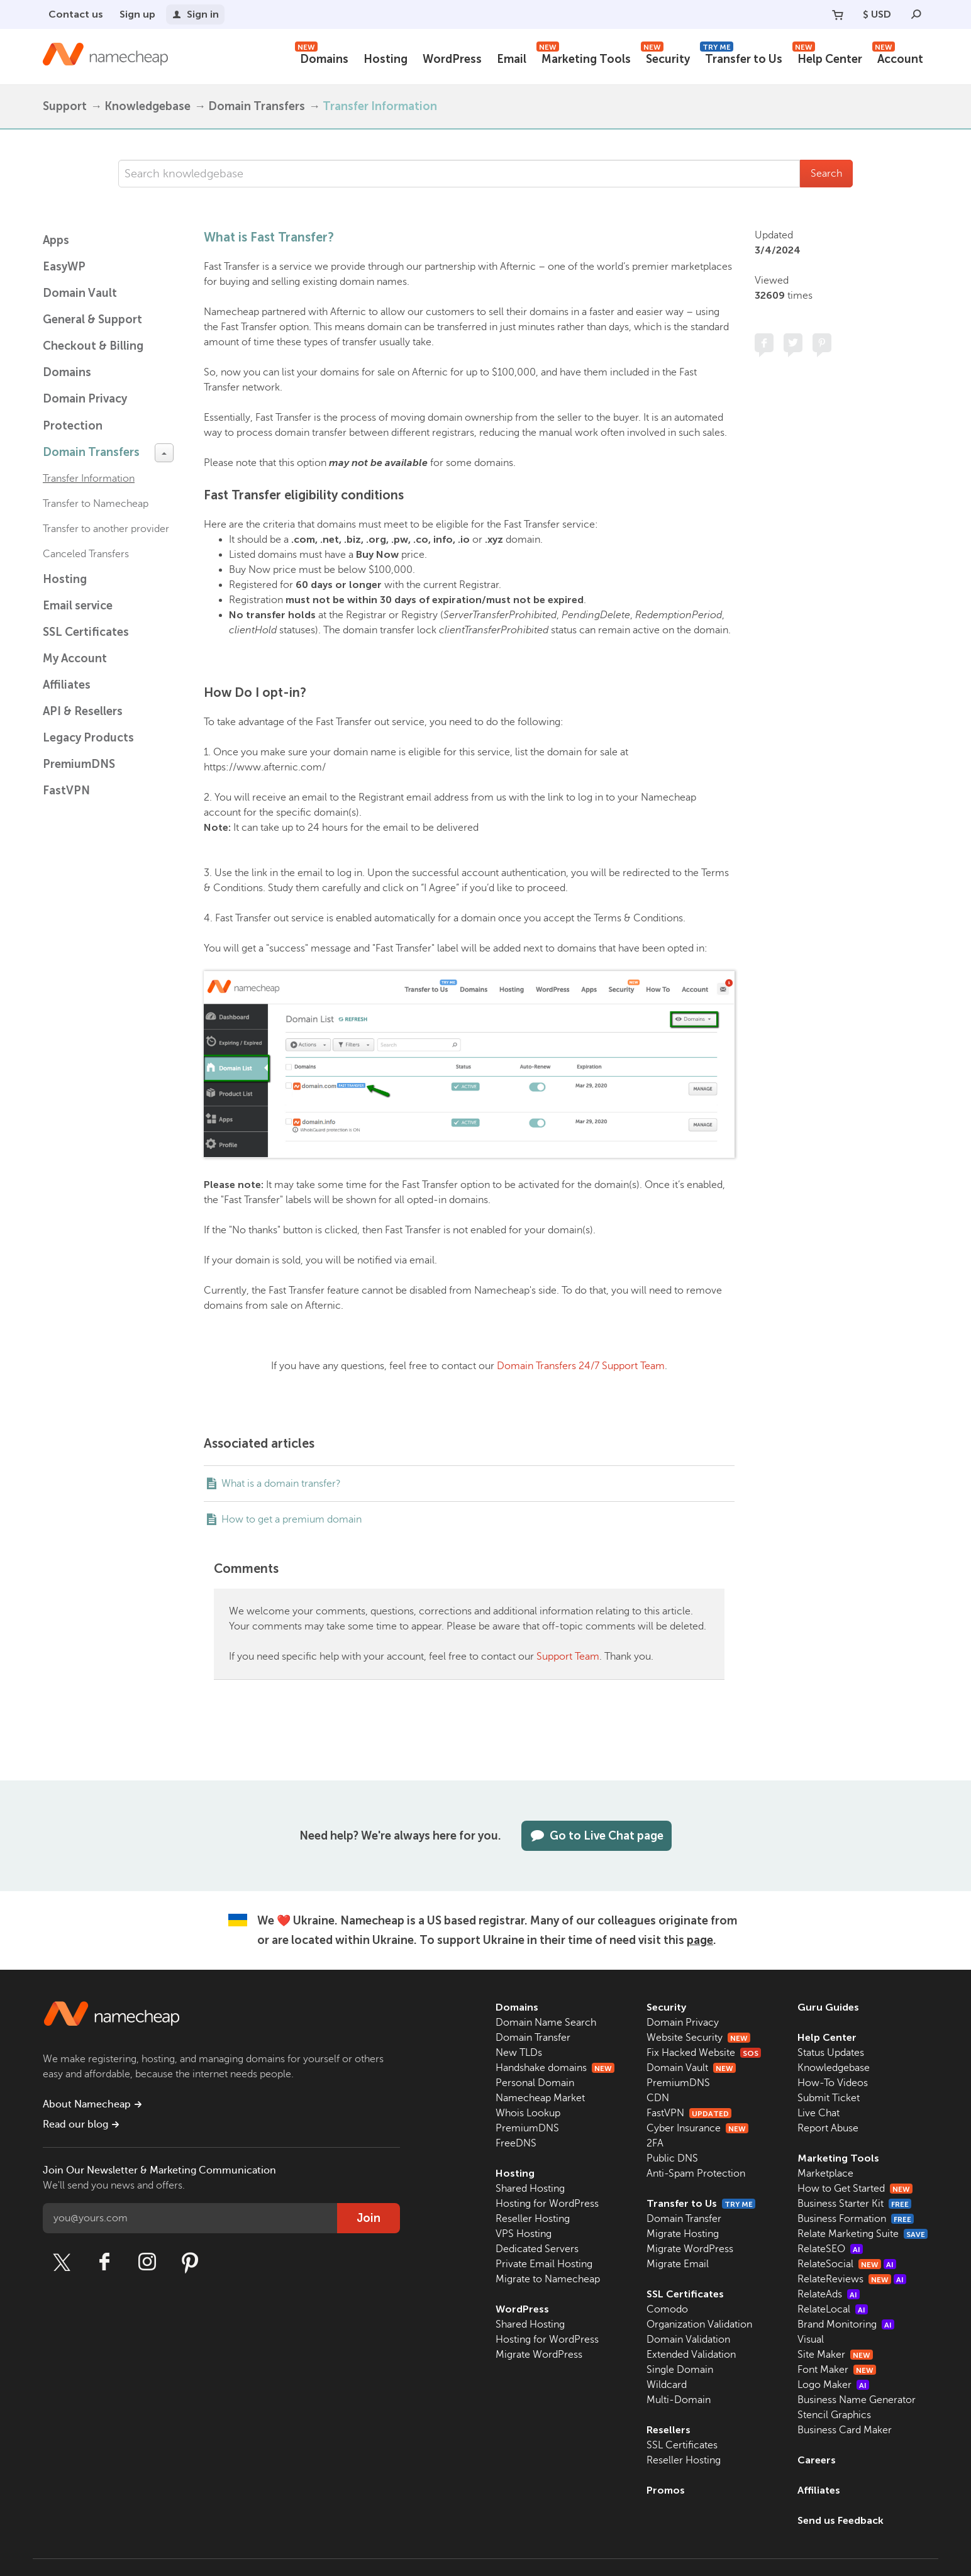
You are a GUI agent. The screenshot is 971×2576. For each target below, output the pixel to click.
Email (511, 59)
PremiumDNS (79, 764)
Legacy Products (88, 738)
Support (65, 106)
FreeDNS (516, 2143)
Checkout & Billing (93, 346)
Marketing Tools (583, 57)
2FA (654, 2143)
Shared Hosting (530, 2188)
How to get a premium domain (291, 1519)
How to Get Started (855, 2188)
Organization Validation (699, 2324)
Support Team (567, 1656)
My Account (75, 658)
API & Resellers (83, 711)
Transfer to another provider (106, 529)
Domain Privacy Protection (85, 412)
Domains (321, 57)
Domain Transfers (256, 106)
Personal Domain (535, 2083)
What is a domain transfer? (281, 1483)
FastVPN (66, 790)
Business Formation (855, 2218)
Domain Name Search (546, 2022)
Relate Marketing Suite (862, 2234)
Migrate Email (677, 2264)
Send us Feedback (840, 2520)
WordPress (452, 59)
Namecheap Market (540, 2098)
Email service (78, 606)
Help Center (827, 57)
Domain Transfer (533, 2037)
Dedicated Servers (537, 2249)
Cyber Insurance (697, 2128)
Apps (56, 240)
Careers (816, 2460)
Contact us (75, 14)
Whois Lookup (528, 2113)
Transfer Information (380, 106)
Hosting (385, 59)
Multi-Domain (678, 2400)
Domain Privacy (682, 2022)
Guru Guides (828, 2007)
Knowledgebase (147, 106)
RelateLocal (832, 2309)
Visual (810, 2339)
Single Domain (679, 2369)
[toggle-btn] (164, 452)
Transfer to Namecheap (95, 503)
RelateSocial (846, 2264)
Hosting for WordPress (547, 2203)
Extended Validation (691, 2354)
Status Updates (830, 2052)
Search (826, 173)
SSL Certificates (86, 632)
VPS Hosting (524, 2234)
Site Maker (835, 2354)
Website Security (698, 2037)
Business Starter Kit (854, 2203)
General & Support (92, 319)
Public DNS (672, 2158)
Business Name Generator (856, 2400)
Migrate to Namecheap (548, 2279)
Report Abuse (827, 2128)
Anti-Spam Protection (695, 2173)
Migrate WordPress (539, 2354)
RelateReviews (851, 2279)
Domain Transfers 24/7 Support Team (581, 1366)
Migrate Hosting (682, 2234)
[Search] (916, 14)
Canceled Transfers (86, 554)
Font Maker (836, 2369)
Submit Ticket (828, 2098)
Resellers (668, 2430)
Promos (665, 2490)
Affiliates (67, 685)
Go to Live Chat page (596, 1835)
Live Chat (818, 2113)
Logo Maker (833, 2384)
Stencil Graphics (834, 2415)
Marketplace (825, 2173)
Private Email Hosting (544, 2264)
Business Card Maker (844, 2430)
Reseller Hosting (533, 2218)
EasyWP (64, 267)
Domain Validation (688, 2339)
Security (665, 57)
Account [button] (897, 57)
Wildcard (666, 2384)
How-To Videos (832, 2083)
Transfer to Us (741, 57)
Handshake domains (555, 2068)
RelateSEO (830, 2249)
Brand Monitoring (845, 2324)
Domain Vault (80, 293)
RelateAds (828, 2294)
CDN (657, 2098)
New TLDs (519, 2052)
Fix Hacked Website (703, 2052)
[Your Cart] (838, 14)
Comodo (667, 2309)
